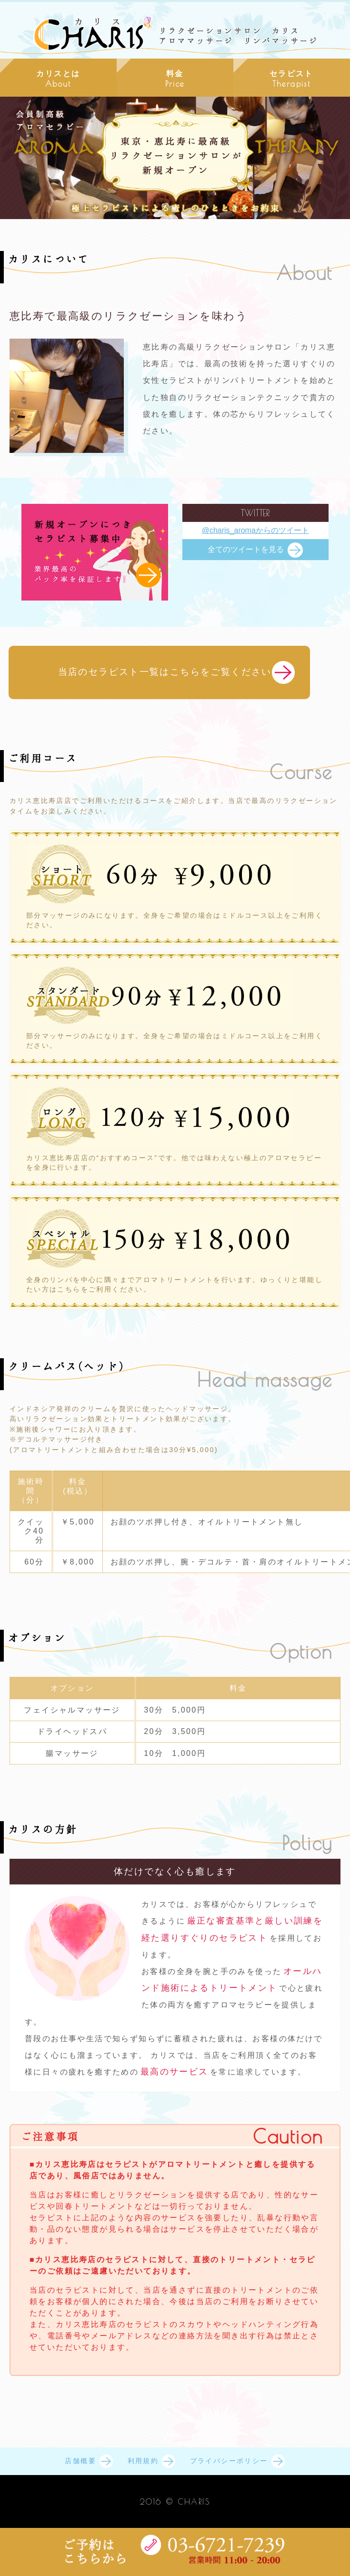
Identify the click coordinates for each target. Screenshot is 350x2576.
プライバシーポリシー (229, 2461)
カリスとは (58, 79)
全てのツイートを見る (246, 549)
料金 (175, 79)
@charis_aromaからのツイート (255, 530)
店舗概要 (80, 2461)
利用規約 (143, 2461)
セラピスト (291, 79)
